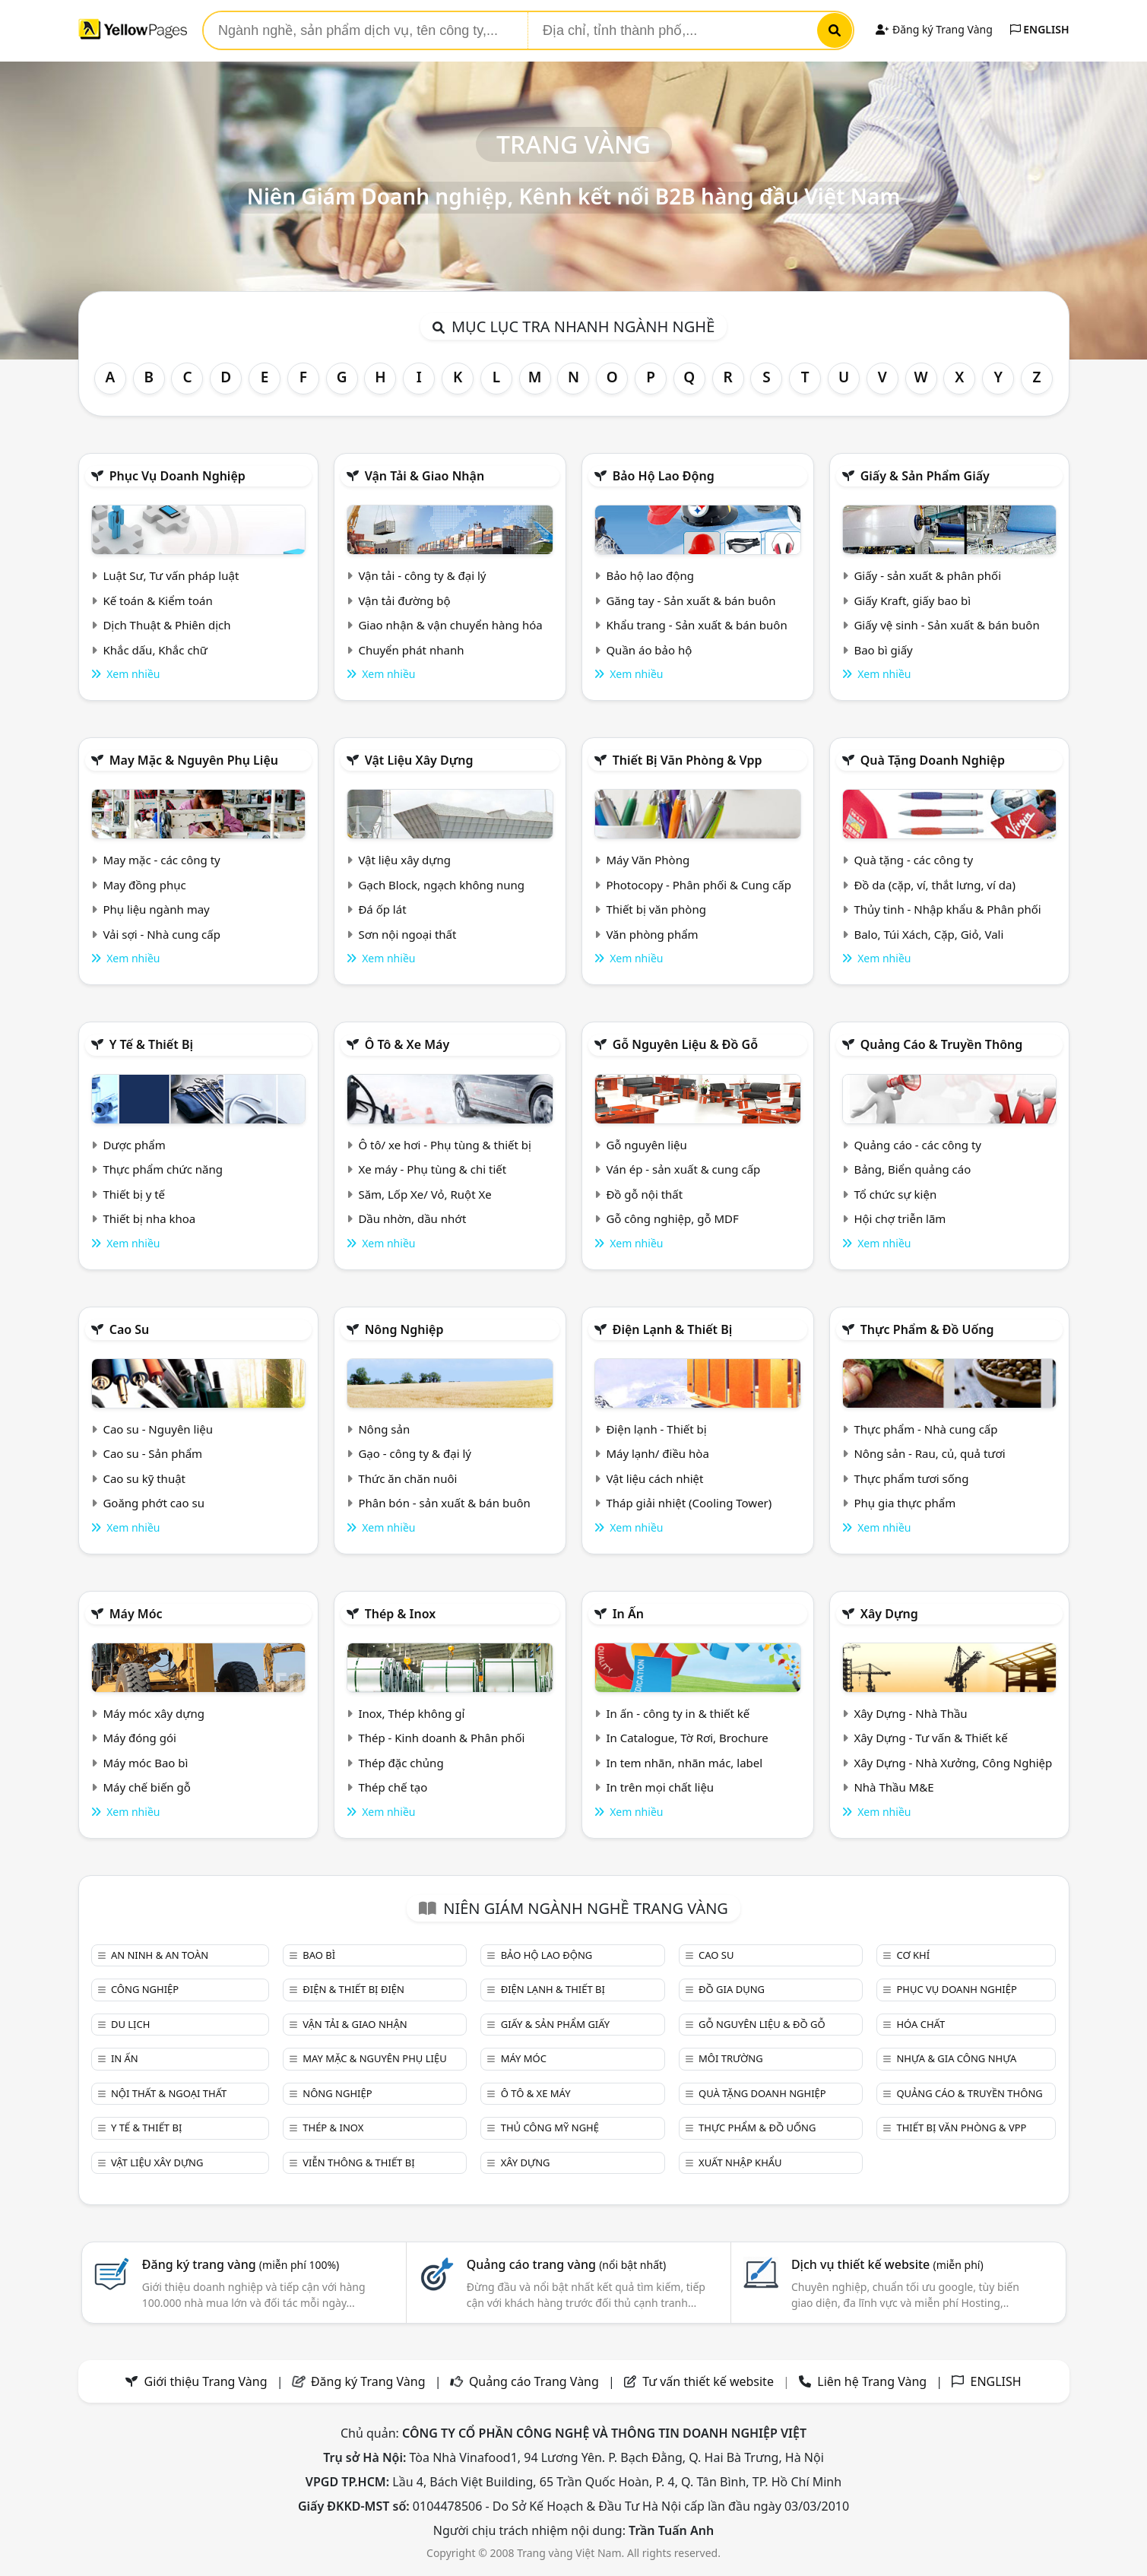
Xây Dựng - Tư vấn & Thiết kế (930, 1737)
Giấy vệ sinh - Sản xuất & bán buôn (946, 624)
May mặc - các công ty (161, 859)
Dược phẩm (134, 1144)
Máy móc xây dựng (153, 1713)
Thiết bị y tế (134, 1194)
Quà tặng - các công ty (913, 859)
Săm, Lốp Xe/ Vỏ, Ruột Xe (424, 1194)
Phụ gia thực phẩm (904, 1502)
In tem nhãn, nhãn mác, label (684, 1762)
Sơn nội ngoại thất (407, 934)
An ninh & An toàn (159, 1955)
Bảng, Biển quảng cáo (912, 1169)
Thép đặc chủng (400, 1762)
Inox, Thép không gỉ (411, 1713)
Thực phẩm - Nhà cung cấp (925, 1429)
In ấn (628, 1613)
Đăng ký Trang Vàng (934, 29)
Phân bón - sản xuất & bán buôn (444, 1502)
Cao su (129, 1329)
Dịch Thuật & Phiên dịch (166, 624)
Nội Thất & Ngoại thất (169, 2093)
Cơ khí (913, 1955)
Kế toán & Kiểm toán (157, 600)
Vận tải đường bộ (404, 600)
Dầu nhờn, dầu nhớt (412, 1218)
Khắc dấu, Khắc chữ (155, 649)
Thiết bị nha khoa (149, 1218)
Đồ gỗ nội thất (644, 1194)
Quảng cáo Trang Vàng (534, 2381)
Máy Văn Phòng (647, 859)
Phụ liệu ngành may (156, 909)
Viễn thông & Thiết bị (358, 2162)
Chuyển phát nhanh (411, 649)
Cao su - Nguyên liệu (158, 1429)
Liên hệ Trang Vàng (872, 2381)
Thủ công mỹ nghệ (550, 2127)
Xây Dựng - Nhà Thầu (910, 1713)
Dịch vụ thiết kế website (887, 2264)
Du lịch (130, 2024)
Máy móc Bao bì (145, 1762)
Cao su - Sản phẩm (152, 1453)
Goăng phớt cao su (153, 1502)
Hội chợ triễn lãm (900, 1218)
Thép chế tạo (392, 1787)
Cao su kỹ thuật (144, 1478)
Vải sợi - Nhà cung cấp (161, 934)
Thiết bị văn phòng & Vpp (687, 760)
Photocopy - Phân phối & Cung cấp (698, 884)
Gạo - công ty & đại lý (414, 1453)
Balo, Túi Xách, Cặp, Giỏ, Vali (928, 934)
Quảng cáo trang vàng (566, 2264)
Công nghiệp (145, 1989)
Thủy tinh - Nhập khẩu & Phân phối (947, 909)
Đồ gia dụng (732, 1989)
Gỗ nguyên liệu (646, 1144)
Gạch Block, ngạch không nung (441, 884)
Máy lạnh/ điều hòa (657, 1453)
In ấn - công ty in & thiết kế (677, 1713)
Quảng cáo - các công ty (917, 1144)
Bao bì (319, 1955)
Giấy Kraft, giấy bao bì (912, 600)
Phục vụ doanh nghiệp (177, 475)
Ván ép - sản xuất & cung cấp (683, 1169)
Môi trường (731, 2058)
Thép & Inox (400, 1613)
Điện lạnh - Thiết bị (656, 1429)
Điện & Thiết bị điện (353, 1989)
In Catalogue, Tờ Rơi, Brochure (687, 1737)
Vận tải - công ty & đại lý (422, 575)
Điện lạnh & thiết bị (673, 1329)
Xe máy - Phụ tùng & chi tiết (432, 1169)
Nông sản (384, 1429)
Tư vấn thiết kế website (709, 2381)
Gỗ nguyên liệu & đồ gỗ (685, 1044)
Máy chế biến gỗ (146, 1787)
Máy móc (136, 1613)
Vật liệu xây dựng (419, 760)
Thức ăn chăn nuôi (407, 1478)
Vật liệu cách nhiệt (654, 1478)
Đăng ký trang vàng (241, 2264)
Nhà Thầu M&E (893, 1787)
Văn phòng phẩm (652, 934)
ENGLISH (1039, 29)
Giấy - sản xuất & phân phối (927, 575)
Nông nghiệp (404, 1329)
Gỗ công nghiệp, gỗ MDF (672, 1218)
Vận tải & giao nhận (424, 475)
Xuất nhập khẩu (740, 2162)
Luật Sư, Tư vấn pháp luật (171, 575)
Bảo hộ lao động (663, 475)
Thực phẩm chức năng (163, 1169)
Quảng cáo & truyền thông (941, 1044)
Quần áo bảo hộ (649, 649)
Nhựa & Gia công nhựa (956, 2058)
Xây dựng (889, 1613)
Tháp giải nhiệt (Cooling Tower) (689, 1502)
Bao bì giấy (883, 649)
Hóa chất (920, 2024)
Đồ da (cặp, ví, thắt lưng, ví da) (934, 884)
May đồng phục (144, 884)
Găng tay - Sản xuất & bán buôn (690, 600)
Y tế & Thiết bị (151, 1044)
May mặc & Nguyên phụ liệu (193, 760)
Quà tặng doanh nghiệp (932, 760)
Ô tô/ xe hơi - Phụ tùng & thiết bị (444, 1144)
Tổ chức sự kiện (895, 1194)
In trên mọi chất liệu (660, 1787)
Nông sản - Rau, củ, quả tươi (929, 1453)
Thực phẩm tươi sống (911, 1478)
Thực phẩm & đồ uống (927, 1329)
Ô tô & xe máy (407, 1044)
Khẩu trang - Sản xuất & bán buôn (696, 624)
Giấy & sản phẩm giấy (925, 475)
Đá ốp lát (382, 909)
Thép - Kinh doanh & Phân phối (441, 1737)
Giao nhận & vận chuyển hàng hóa (450, 624)
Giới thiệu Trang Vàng (206, 2381)
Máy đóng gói (139, 1737)
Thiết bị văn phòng (656, 909)
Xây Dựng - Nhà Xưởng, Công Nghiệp (953, 1762)
